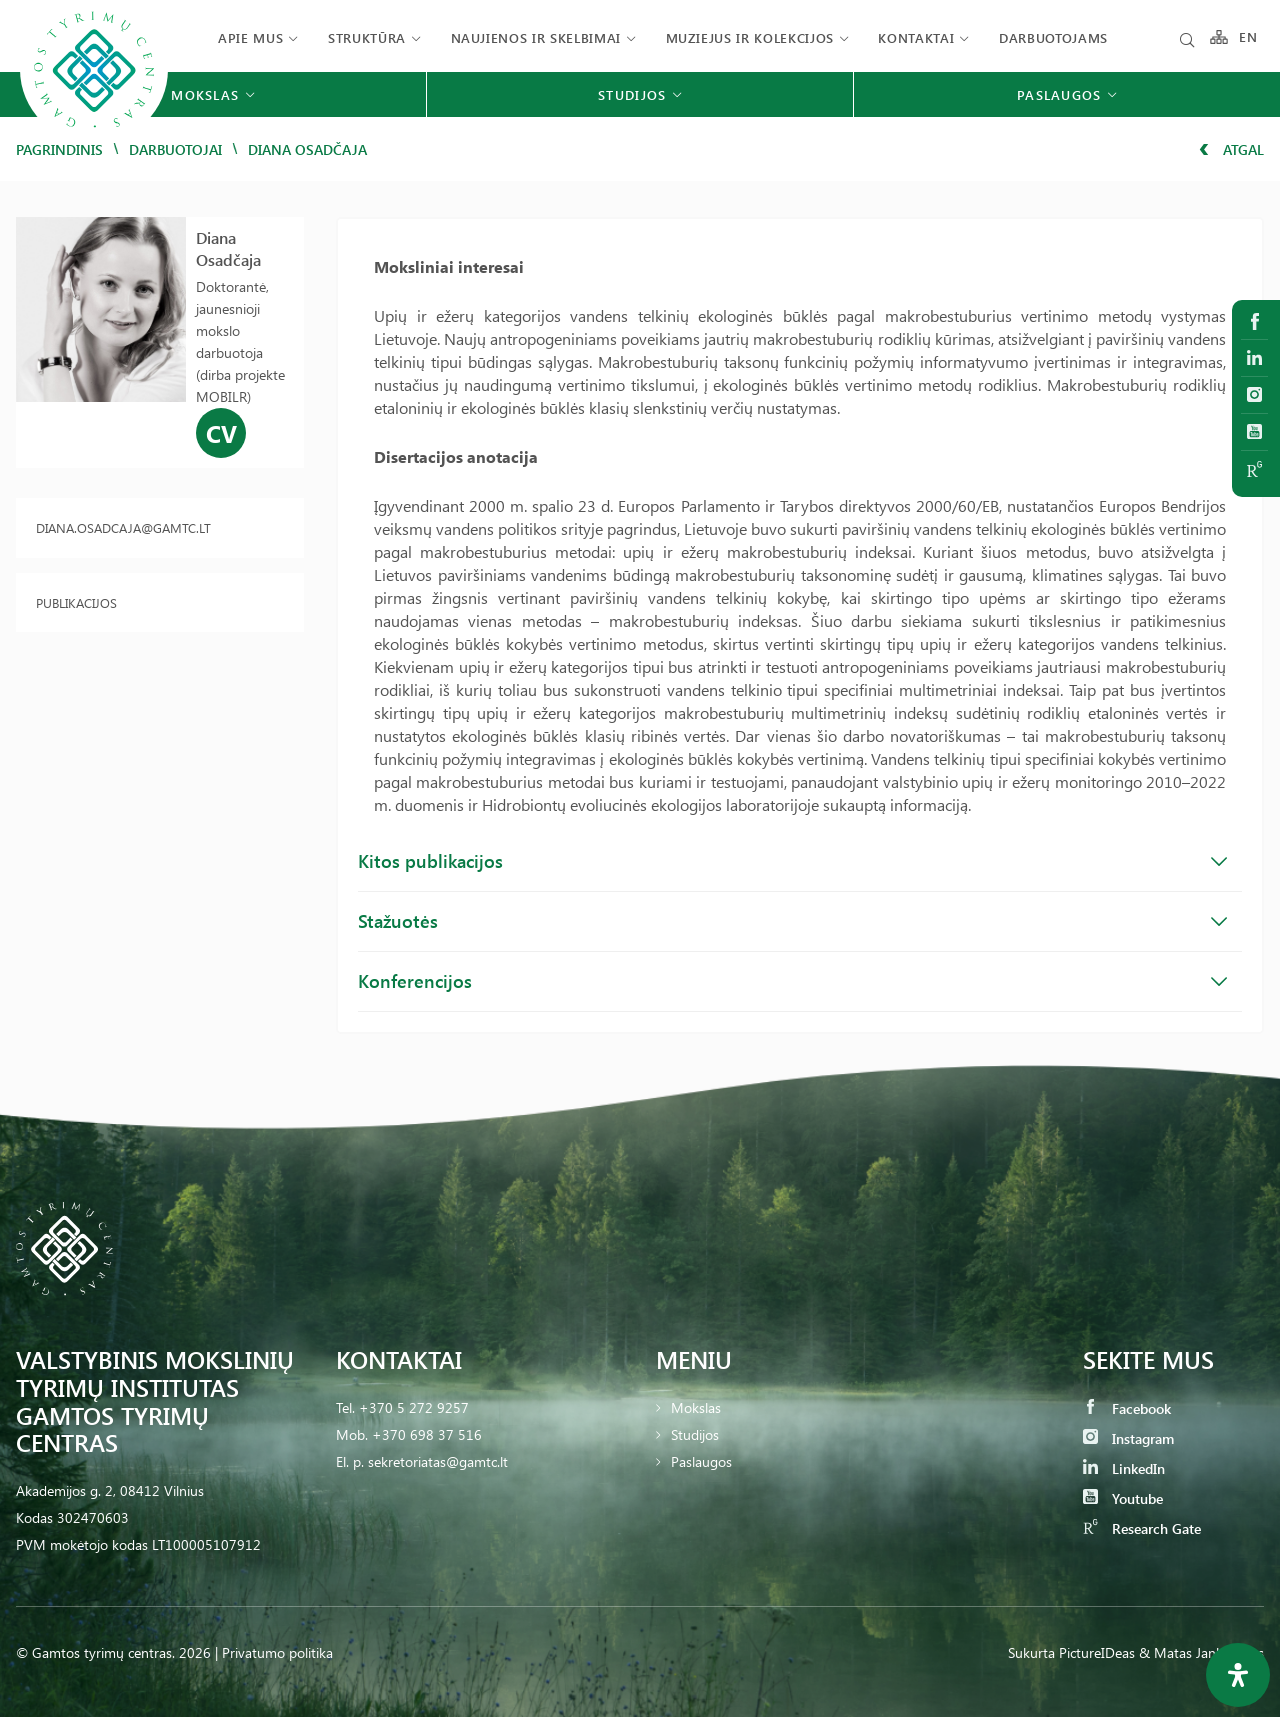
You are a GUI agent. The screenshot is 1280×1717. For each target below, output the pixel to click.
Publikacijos (76, 602)
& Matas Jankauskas (1201, 1652)
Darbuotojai (175, 149)
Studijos (695, 1434)
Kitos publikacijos (792, 861)
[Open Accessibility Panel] (1238, 1675)
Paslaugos (701, 1461)
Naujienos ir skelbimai (536, 37)
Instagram (1128, 1438)
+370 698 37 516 (427, 1434)
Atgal (1231, 149)
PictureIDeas (1097, 1652)
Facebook (1127, 1408)
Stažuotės (792, 921)
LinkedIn (1124, 1468)
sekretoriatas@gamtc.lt (438, 1461)
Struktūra (367, 37)
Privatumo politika (277, 1652)
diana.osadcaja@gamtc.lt (123, 527)
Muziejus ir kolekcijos (750, 37)
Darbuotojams (1053, 37)
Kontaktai (916, 37)
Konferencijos (792, 981)
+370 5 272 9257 (414, 1407)
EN (1249, 37)
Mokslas (696, 1407)
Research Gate (1142, 1528)
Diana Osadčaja (228, 248)
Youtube (1123, 1498)
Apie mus (250, 37)
